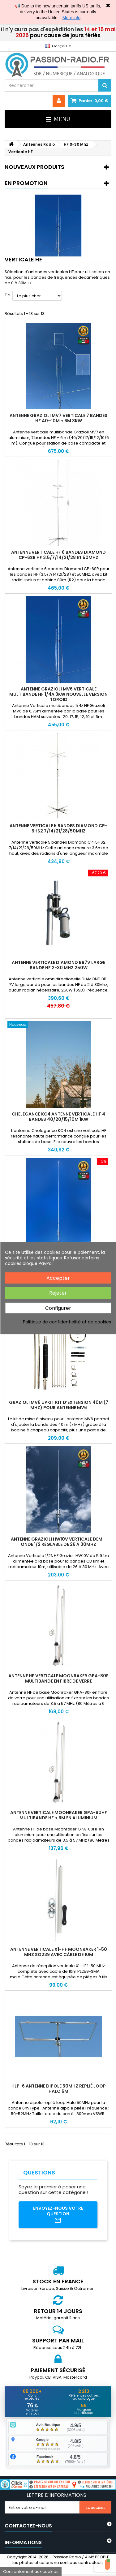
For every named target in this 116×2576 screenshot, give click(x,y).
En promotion (26, 183)
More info (71, 17)
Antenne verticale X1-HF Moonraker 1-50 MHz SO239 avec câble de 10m (58, 1952)
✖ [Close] (108, 5)
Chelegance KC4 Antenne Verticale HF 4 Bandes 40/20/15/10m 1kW (58, 1116)
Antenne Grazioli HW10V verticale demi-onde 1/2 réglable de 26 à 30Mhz (58, 1541)
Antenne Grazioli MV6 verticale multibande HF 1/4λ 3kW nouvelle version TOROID (58, 694)
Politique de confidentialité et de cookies (67, 1322)
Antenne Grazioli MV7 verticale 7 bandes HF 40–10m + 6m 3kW (58, 418)
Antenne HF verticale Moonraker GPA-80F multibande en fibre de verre (58, 1678)
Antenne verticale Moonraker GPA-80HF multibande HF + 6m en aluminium (58, 1815)
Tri (8, 295)
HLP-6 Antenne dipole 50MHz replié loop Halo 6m (58, 2088)
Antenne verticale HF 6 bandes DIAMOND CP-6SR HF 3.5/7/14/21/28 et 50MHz (58, 555)
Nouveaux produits (34, 167)
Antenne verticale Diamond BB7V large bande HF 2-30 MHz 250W (58, 965)
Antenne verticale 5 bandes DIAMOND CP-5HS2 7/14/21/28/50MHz (58, 828)
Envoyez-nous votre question (58, 2214)
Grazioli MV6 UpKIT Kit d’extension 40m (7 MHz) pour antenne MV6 (58, 1405)
